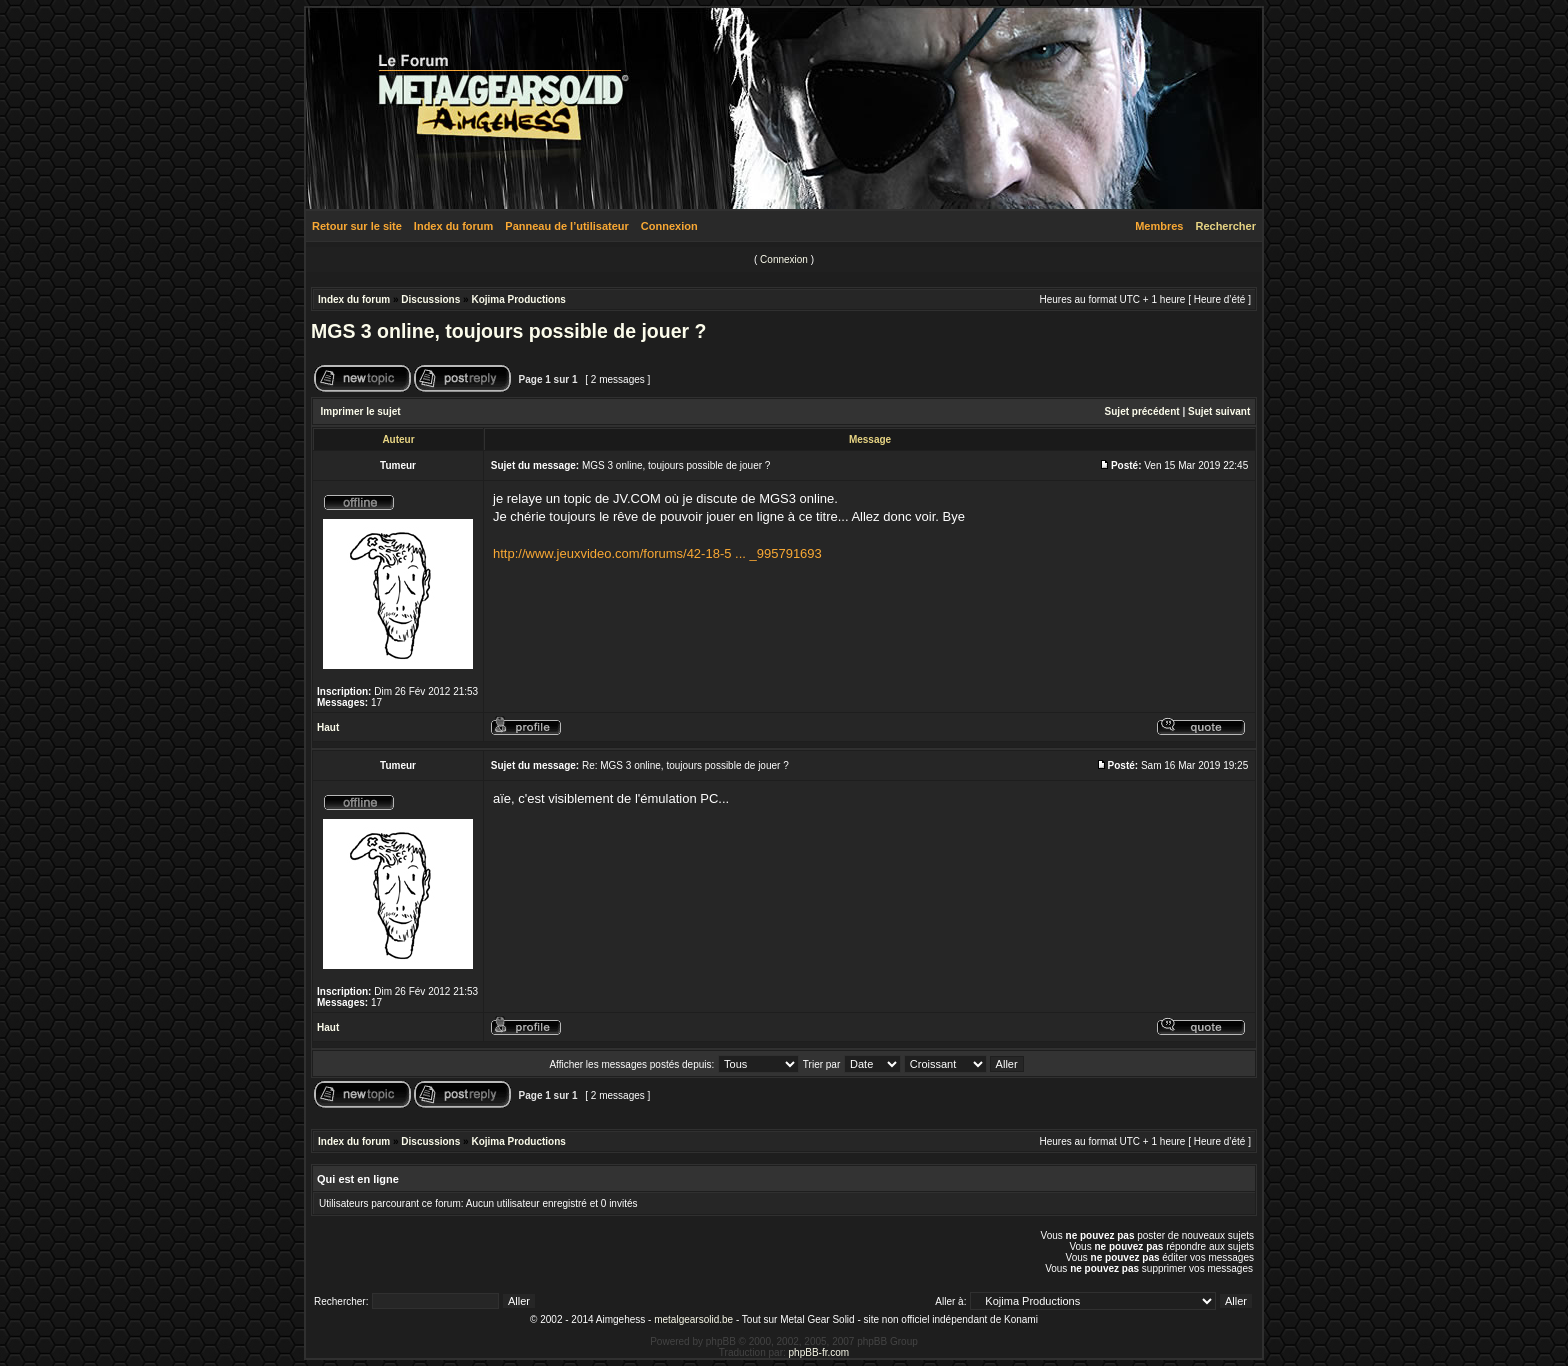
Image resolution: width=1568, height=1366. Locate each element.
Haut (328, 727)
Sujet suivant (1219, 411)
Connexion (669, 226)
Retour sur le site (357, 226)
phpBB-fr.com (819, 1352)
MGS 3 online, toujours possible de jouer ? (508, 331)
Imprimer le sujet (361, 411)
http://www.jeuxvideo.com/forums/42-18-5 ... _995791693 (657, 553)
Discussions (430, 299)
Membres (1159, 226)
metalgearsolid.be (693, 1319)
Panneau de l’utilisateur (566, 226)
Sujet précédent (1142, 411)
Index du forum (453, 226)
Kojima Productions (518, 299)
